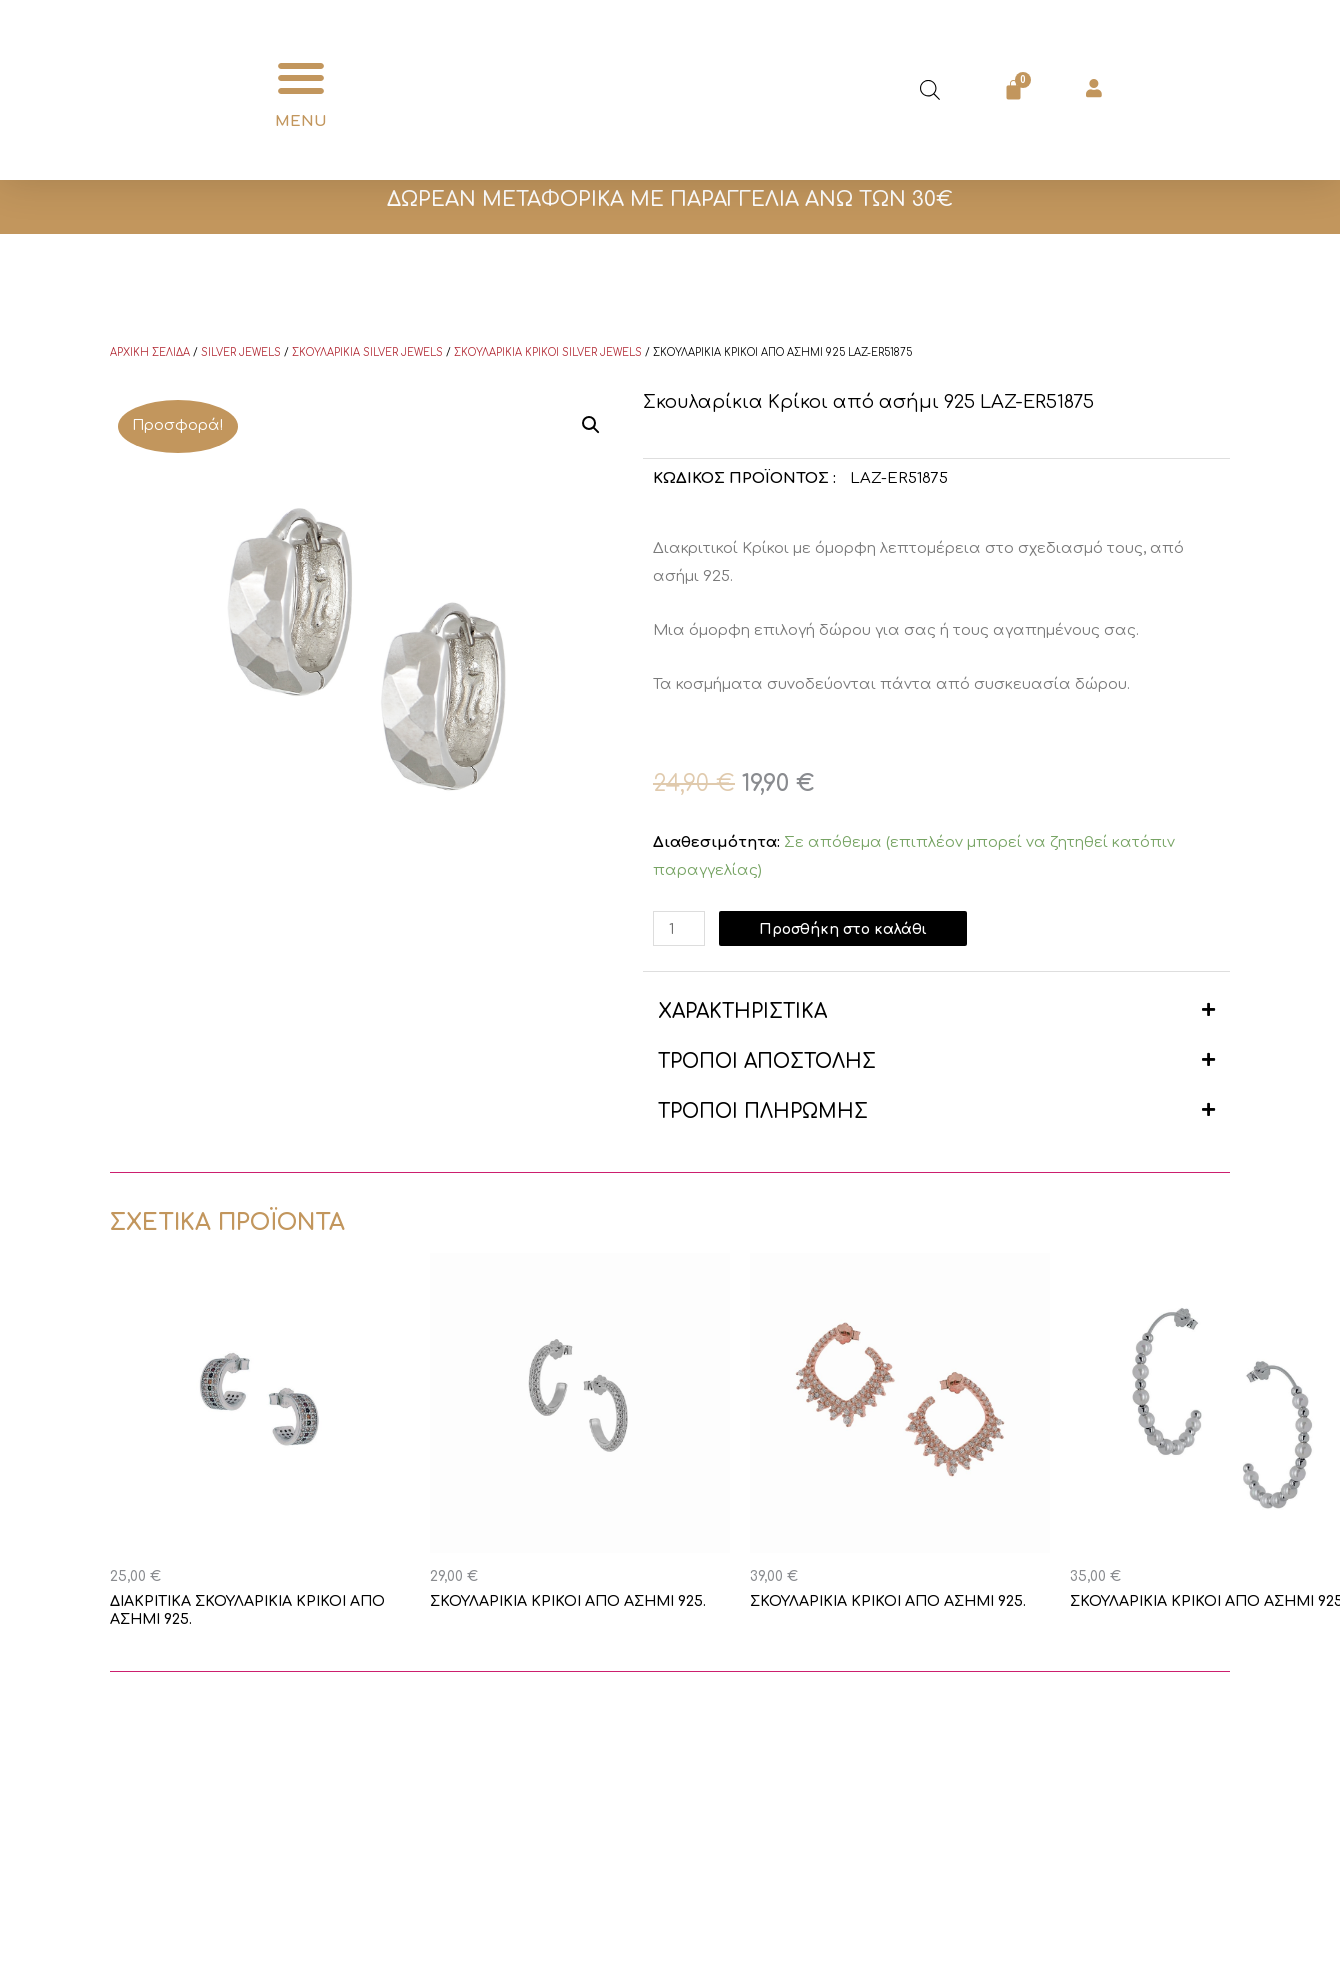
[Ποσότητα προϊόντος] (680, 928)
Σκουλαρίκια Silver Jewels (367, 352)
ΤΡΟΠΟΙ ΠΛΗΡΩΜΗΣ (763, 1111)
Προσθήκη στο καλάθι (849, 928)
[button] (301, 78)
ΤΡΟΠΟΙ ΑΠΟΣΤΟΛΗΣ (767, 1061)
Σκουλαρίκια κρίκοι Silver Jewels (548, 352)
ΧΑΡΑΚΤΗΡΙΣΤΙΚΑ (742, 1011)
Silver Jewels (241, 352)
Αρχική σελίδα (150, 352)
